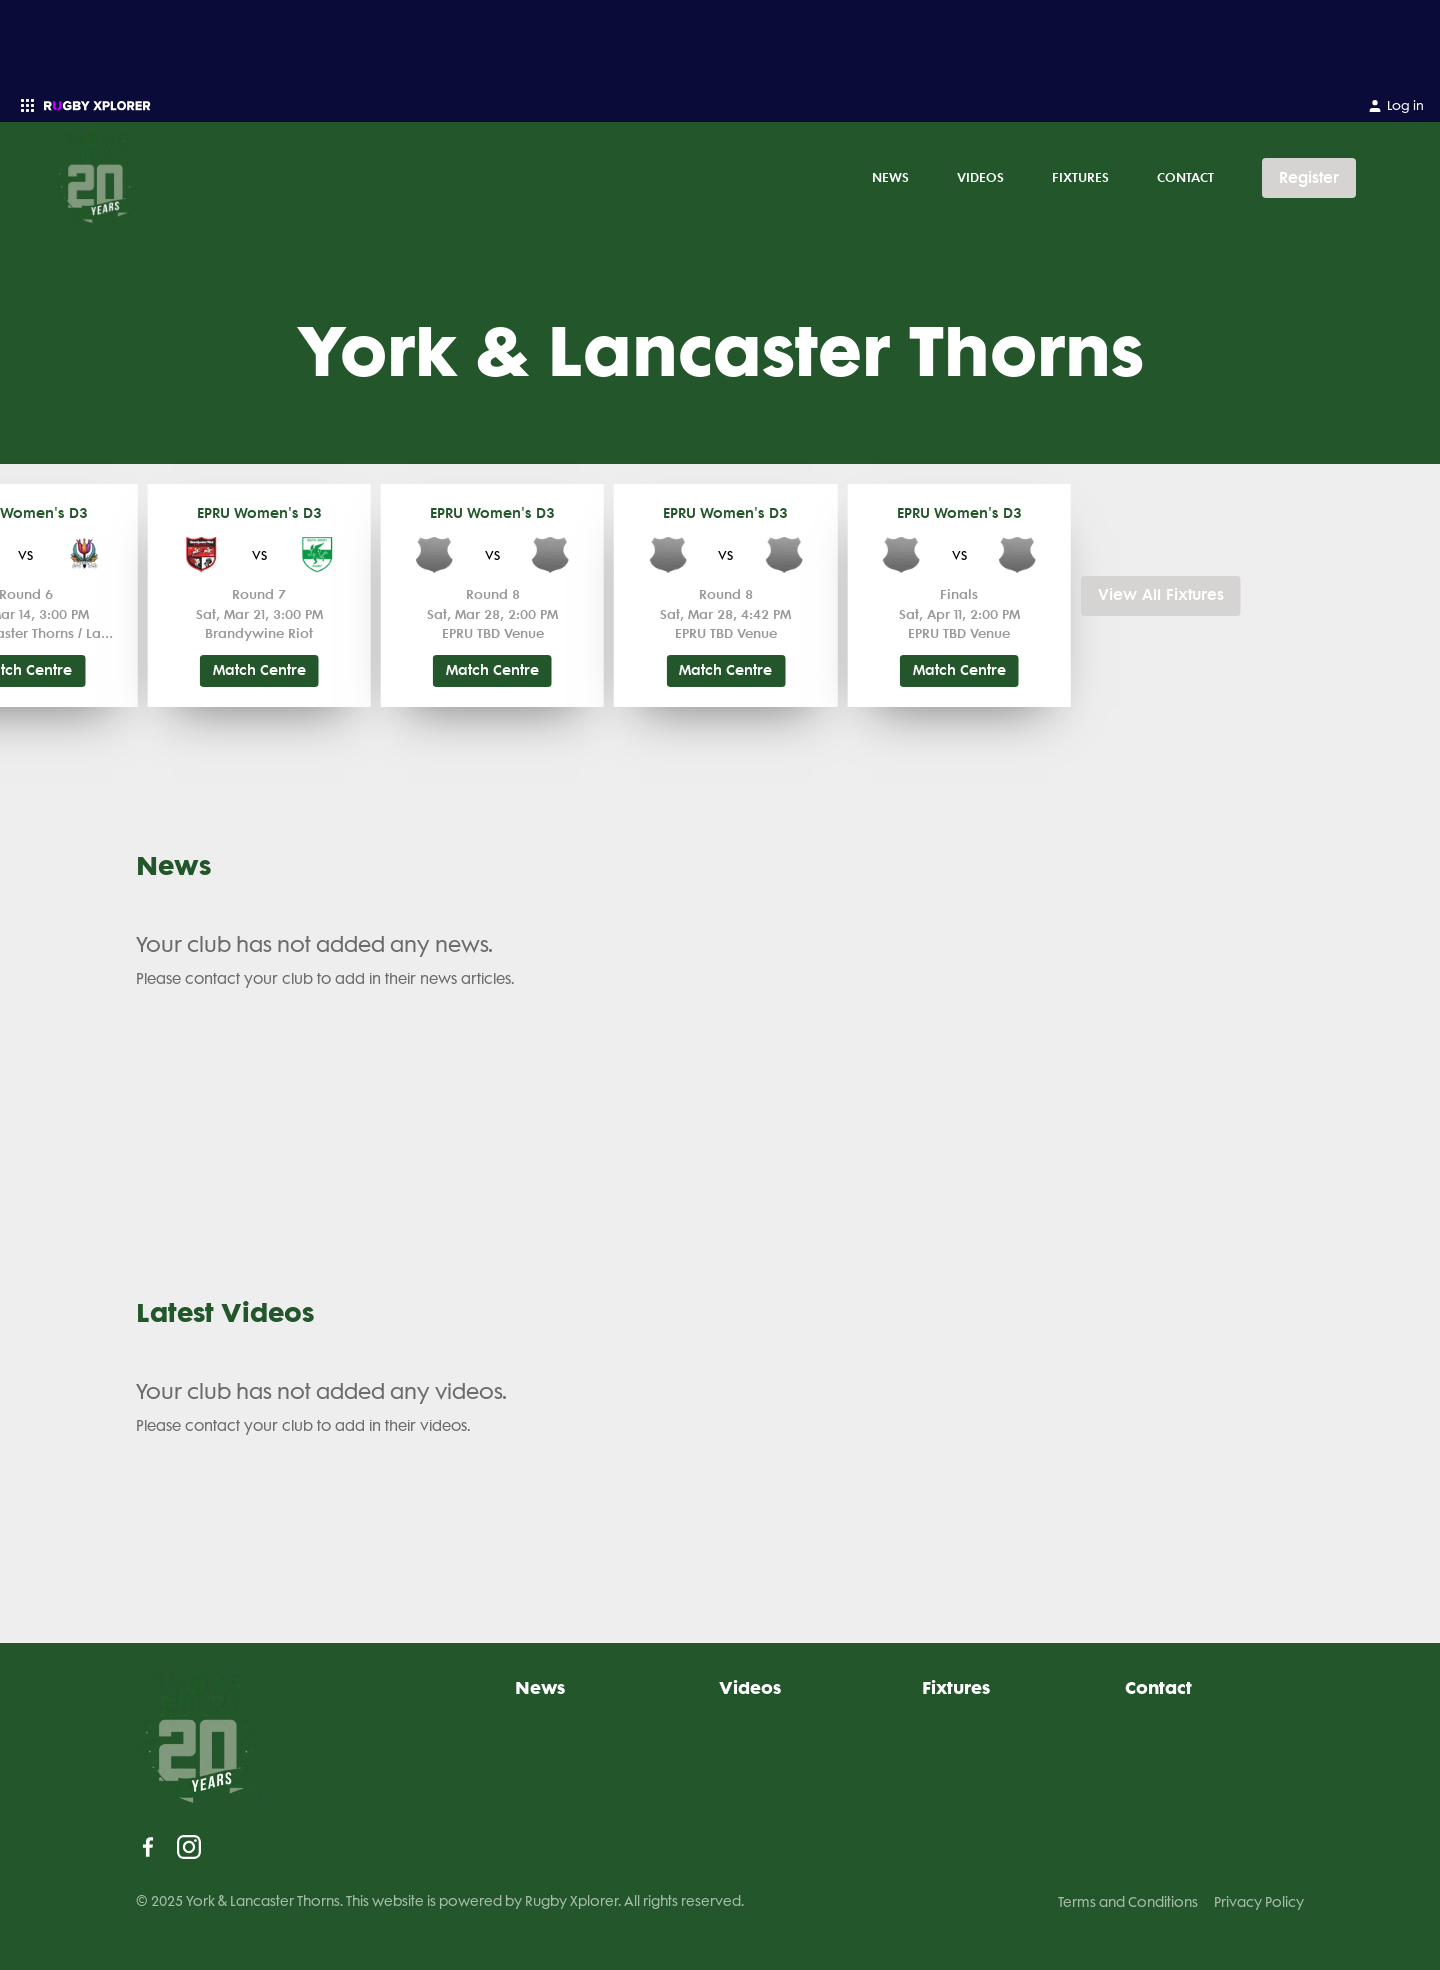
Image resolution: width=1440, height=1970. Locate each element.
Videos (980, 177)
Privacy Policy (1259, 1902)
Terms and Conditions (1128, 1902)
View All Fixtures (1161, 595)
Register (1309, 177)
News (890, 177)
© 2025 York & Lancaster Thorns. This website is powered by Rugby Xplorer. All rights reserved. (440, 1901)
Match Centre (259, 670)
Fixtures (1080, 177)
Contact (1185, 177)
